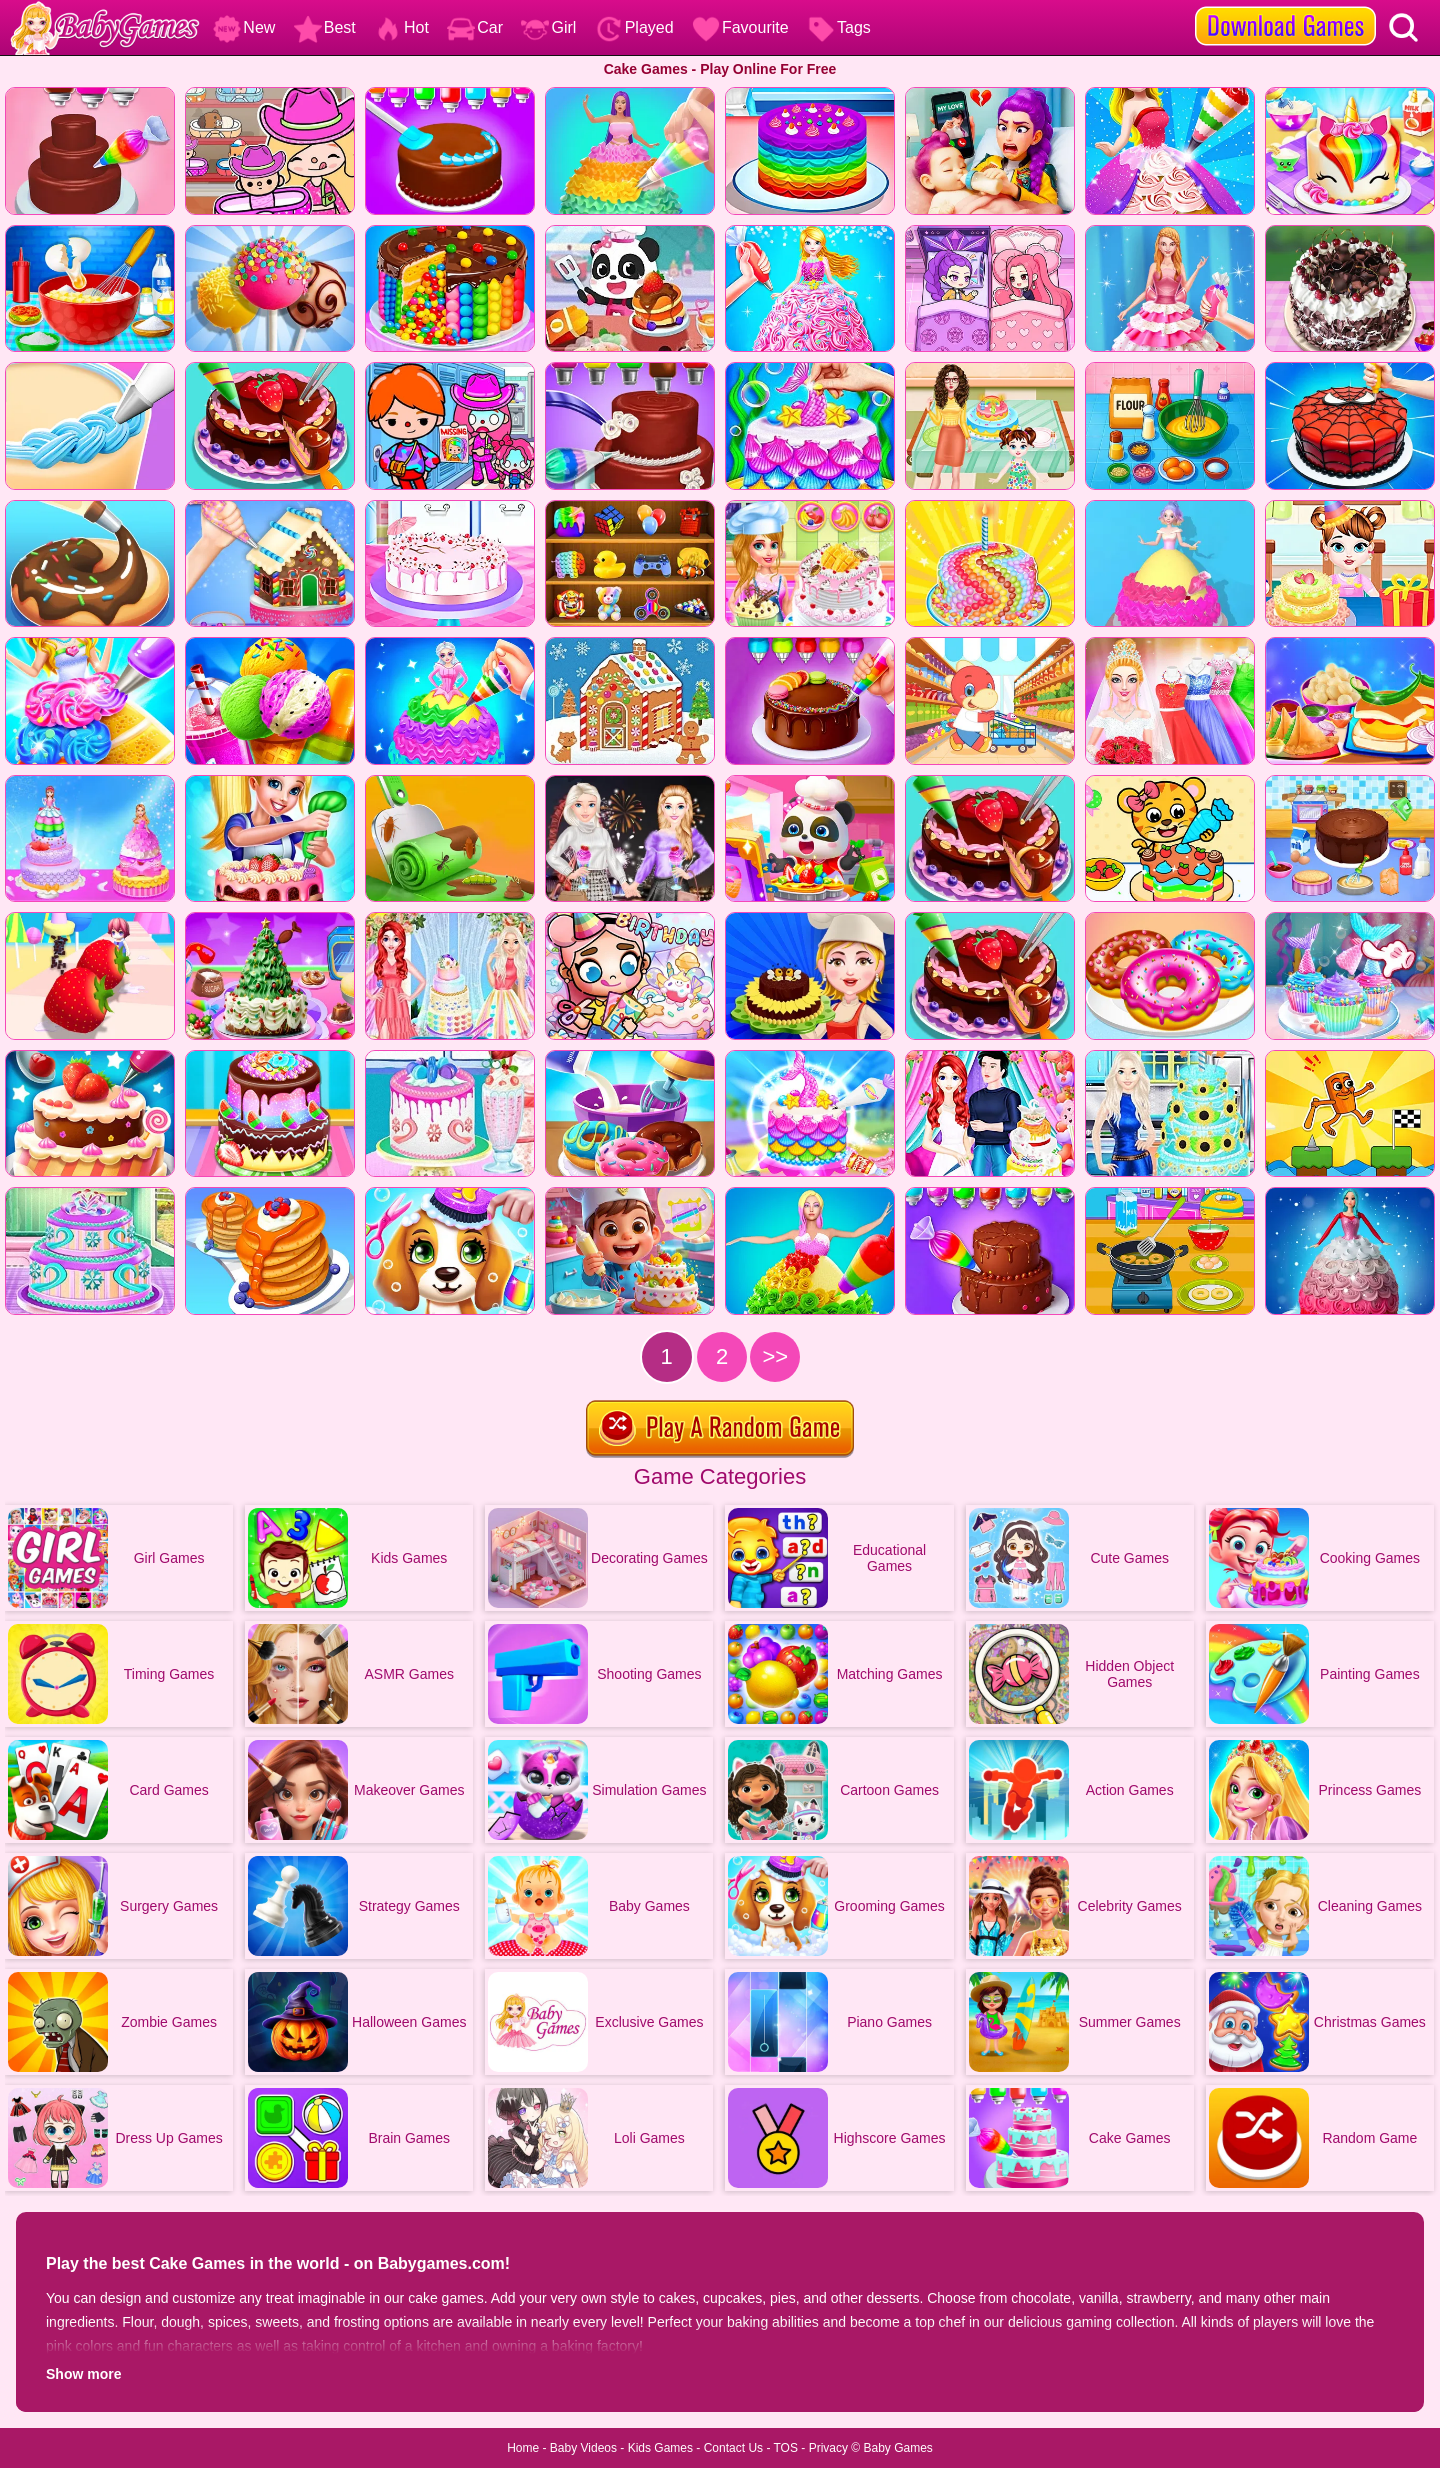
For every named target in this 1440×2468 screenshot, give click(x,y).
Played (634, 27)
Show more (83, 2374)
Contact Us (733, 2448)
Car (475, 27)
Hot (401, 27)
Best (325, 27)
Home (523, 2448)
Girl (548, 27)
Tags (839, 27)
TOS (786, 2448)
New (244, 27)
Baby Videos (583, 2448)
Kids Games (660, 2448)
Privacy (828, 2448)
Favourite (740, 27)
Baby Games (897, 2448)
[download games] (1285, 7)
